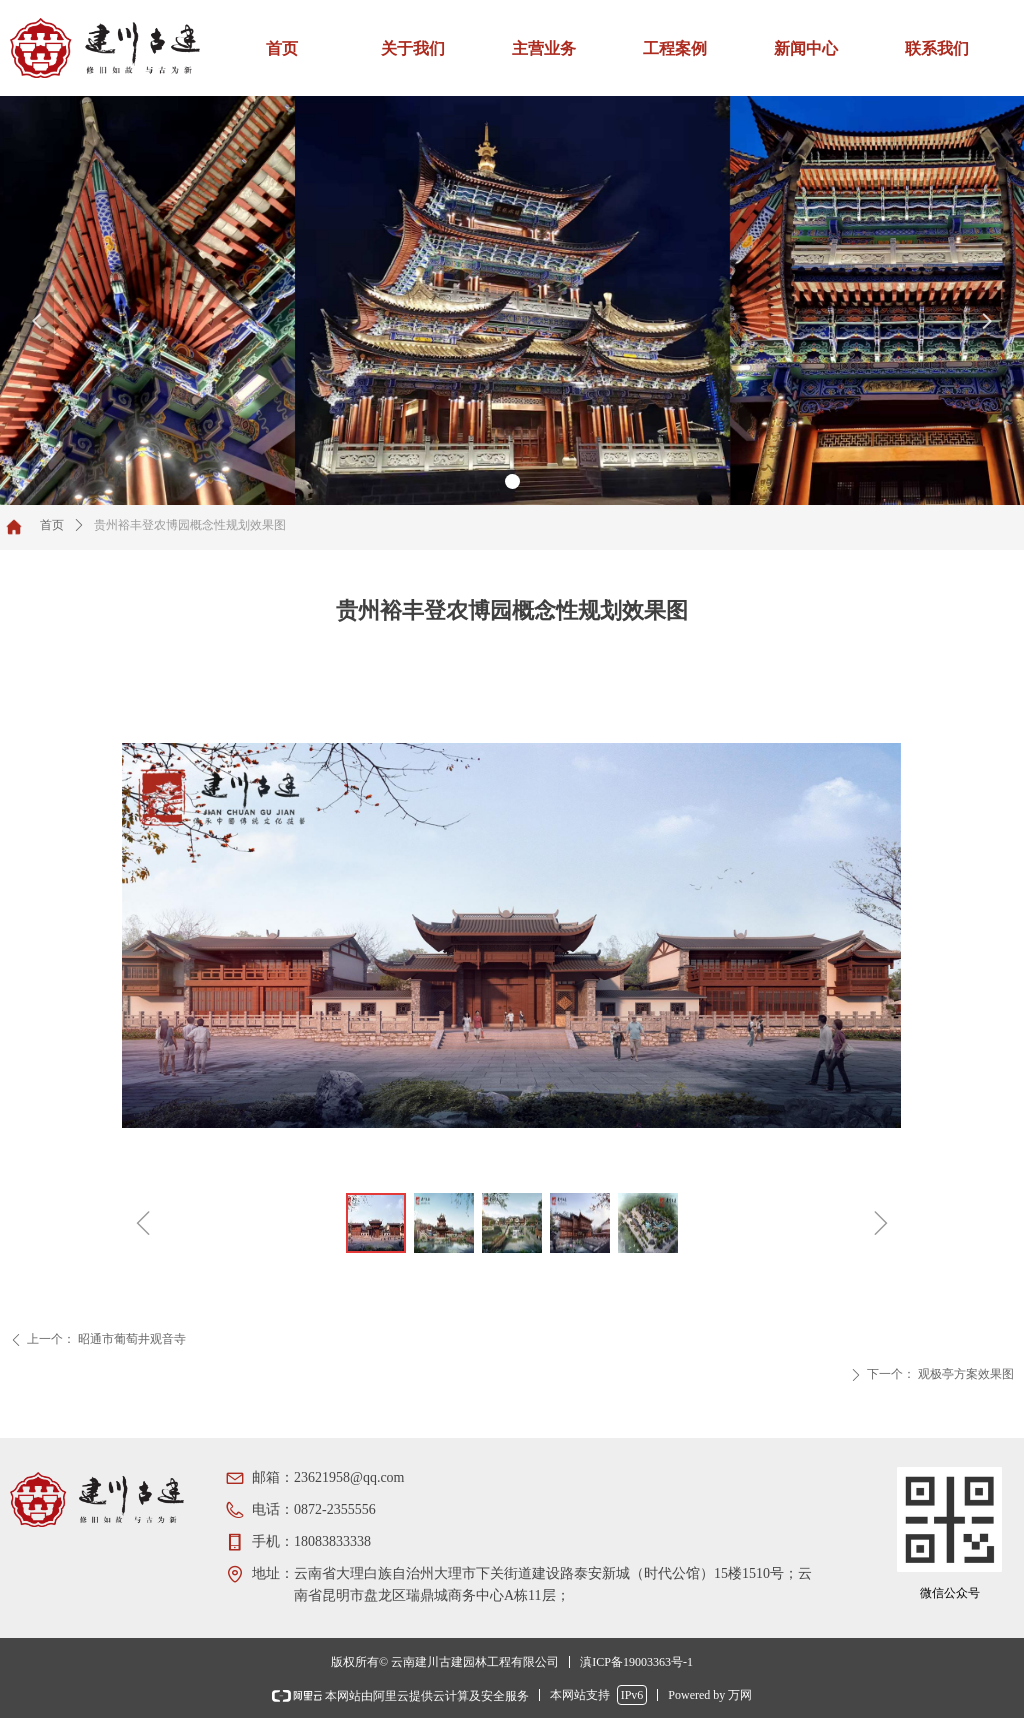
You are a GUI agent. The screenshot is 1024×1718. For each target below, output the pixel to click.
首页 (52, 525)
